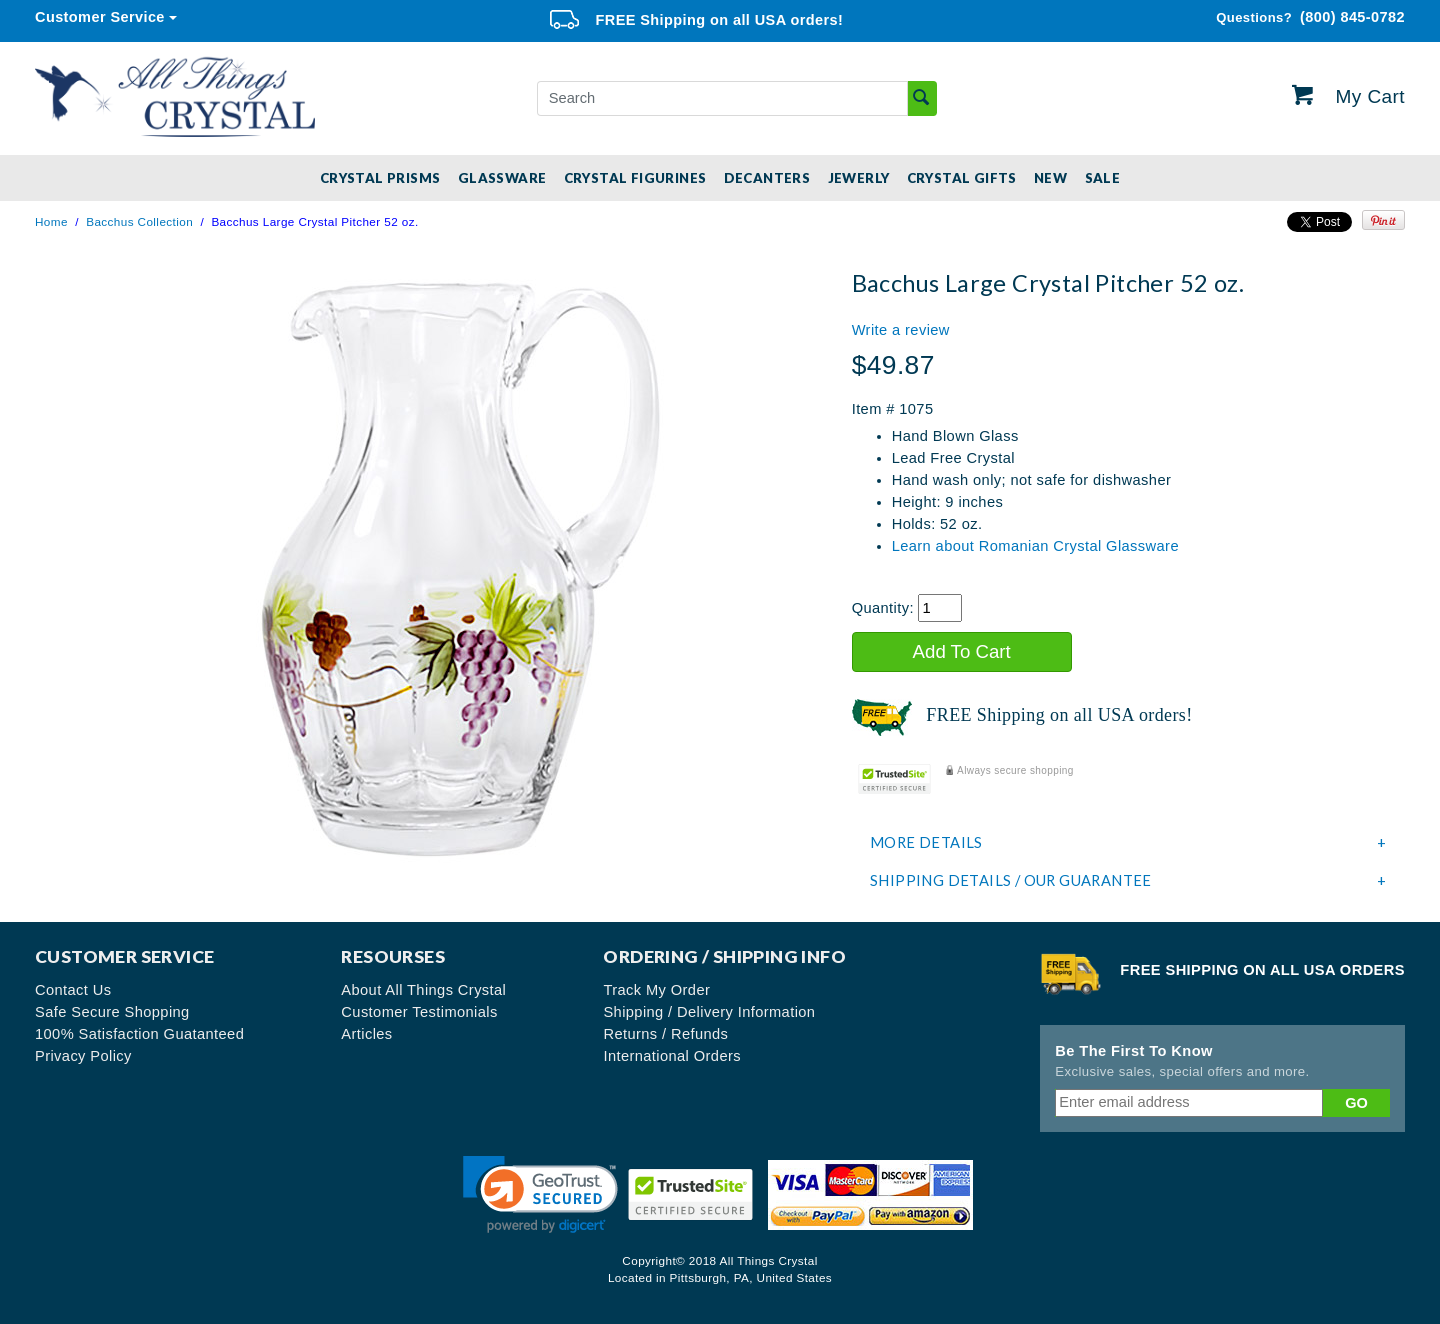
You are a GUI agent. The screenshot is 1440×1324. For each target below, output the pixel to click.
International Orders (672, 1056)
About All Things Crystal (423, 990)
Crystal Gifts (962, 178)
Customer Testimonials (419, 1012)
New (1050, 178)
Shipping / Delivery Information (709, 1012)
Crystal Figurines (635, 178)
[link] (540, 1194)
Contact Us (73, 990)
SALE (1103, 178)
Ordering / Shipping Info (724, 956)
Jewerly (859, 178)
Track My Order (656, 990)
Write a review (901, 330)
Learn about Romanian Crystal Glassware (1035, 546)
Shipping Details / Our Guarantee (1128, 881)
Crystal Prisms (380, 178)
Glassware (502, 178)
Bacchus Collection (139, 221)
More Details (1128, 843)
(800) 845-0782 (1310, 18)
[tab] (1128, 843)
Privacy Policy (83, 1056)
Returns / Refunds (665, 1034)
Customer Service (100, 17)
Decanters (767, 178)
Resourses (393, 956)
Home (51, 221)
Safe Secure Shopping (112, 1012)
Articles (366, 1034)
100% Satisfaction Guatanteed (139, 1034)
